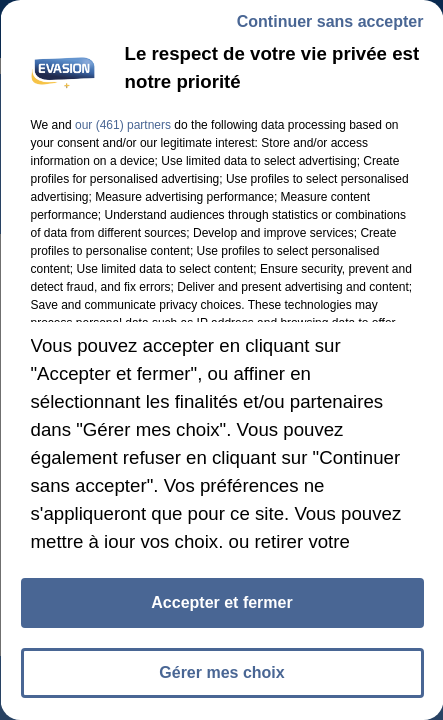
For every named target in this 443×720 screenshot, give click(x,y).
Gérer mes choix (221, 672)
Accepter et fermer (221, 602)
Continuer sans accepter (329, 21)
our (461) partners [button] (122, 125)
